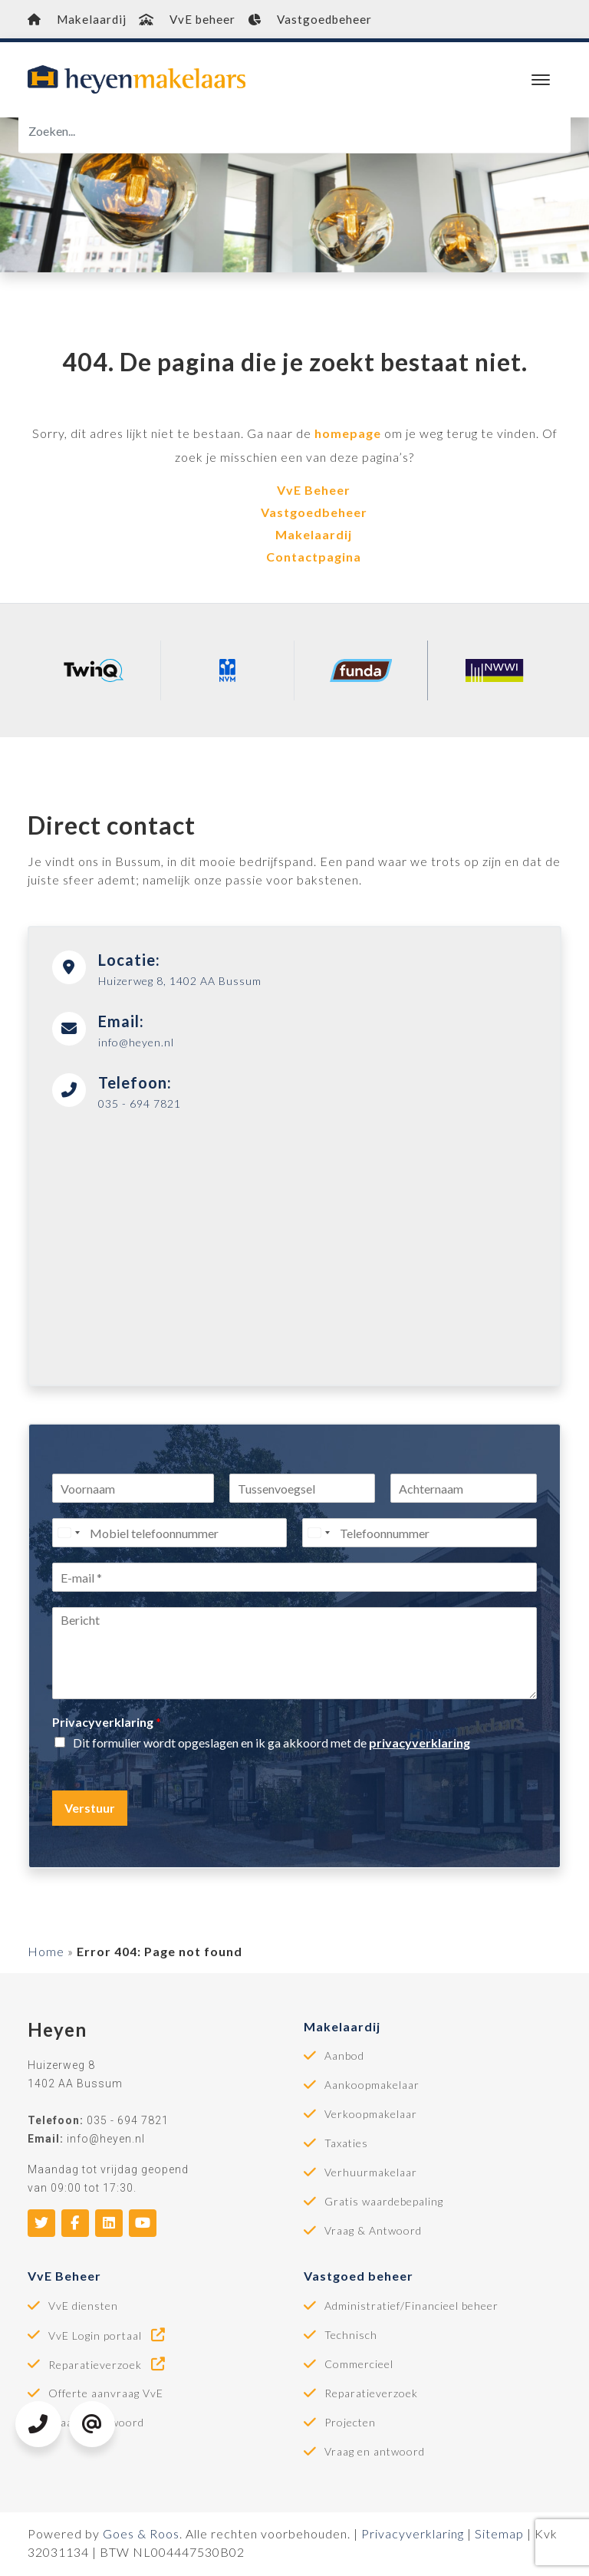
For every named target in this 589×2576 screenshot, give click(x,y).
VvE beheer (206, 20)
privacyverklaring (419, 1745)
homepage (347, 435)
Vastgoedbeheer (345, 20)
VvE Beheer (313, 492)
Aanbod (344, 2058)
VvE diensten (83, 2308)
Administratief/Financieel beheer (411, 2308)
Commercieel (358, 2366)
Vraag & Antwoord (373, 2233)
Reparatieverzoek (107, 2366)
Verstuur (89, 1810)
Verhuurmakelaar (370, 2174)
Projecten (350, 2425)
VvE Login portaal (107, 2337)
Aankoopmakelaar (372, 2087)
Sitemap (499, 2535)
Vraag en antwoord (374, 2454)
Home (46, 1953)
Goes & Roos (141, 2535)
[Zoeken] (294, 133)
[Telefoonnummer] (419, 1535)
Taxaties (346, 2145)
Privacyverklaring (106, 1724)
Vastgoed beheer (358, 2278)
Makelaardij (82, 20)
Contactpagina (313, 559)
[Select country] (68, 1535)
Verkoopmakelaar (370, 2116)
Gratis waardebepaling (383, 2204)
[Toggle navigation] (540, 82)
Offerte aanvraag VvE (105, 2395)
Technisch (350, 2337)
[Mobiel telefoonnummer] (169, 1535)
